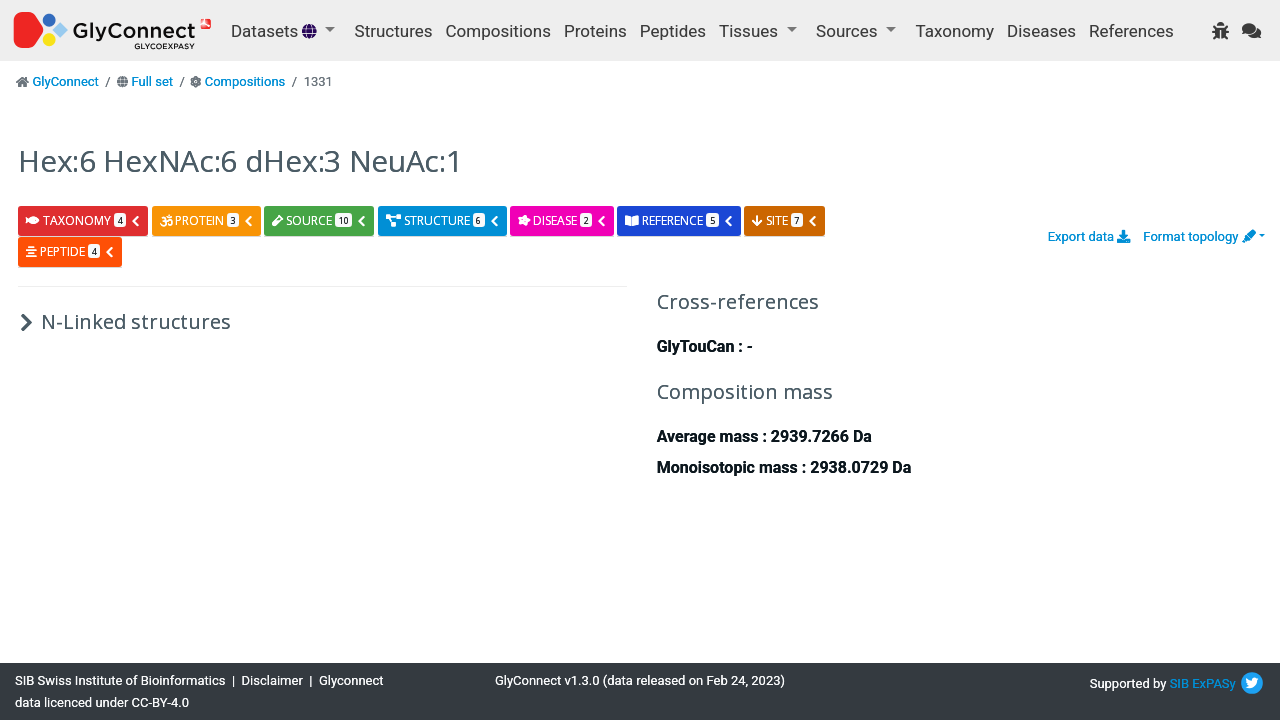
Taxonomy (955, 31)
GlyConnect (65, 81)
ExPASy (1214, 683)
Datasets (276, 31)
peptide (70, 251)
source (319, 220)
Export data (1089, 236)
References (1131, 31)
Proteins (595, 31)
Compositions (498, 31)
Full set (152, 81)
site (785, 220)
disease (562, 220)
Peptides (673, 31)
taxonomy (83, 220)
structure (443, 220)
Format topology (1199, 236)
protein (207, 220)
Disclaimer (272, 680)
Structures (394, 31)
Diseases (1041, 31)
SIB (1179, 683)
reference (679, 220)
